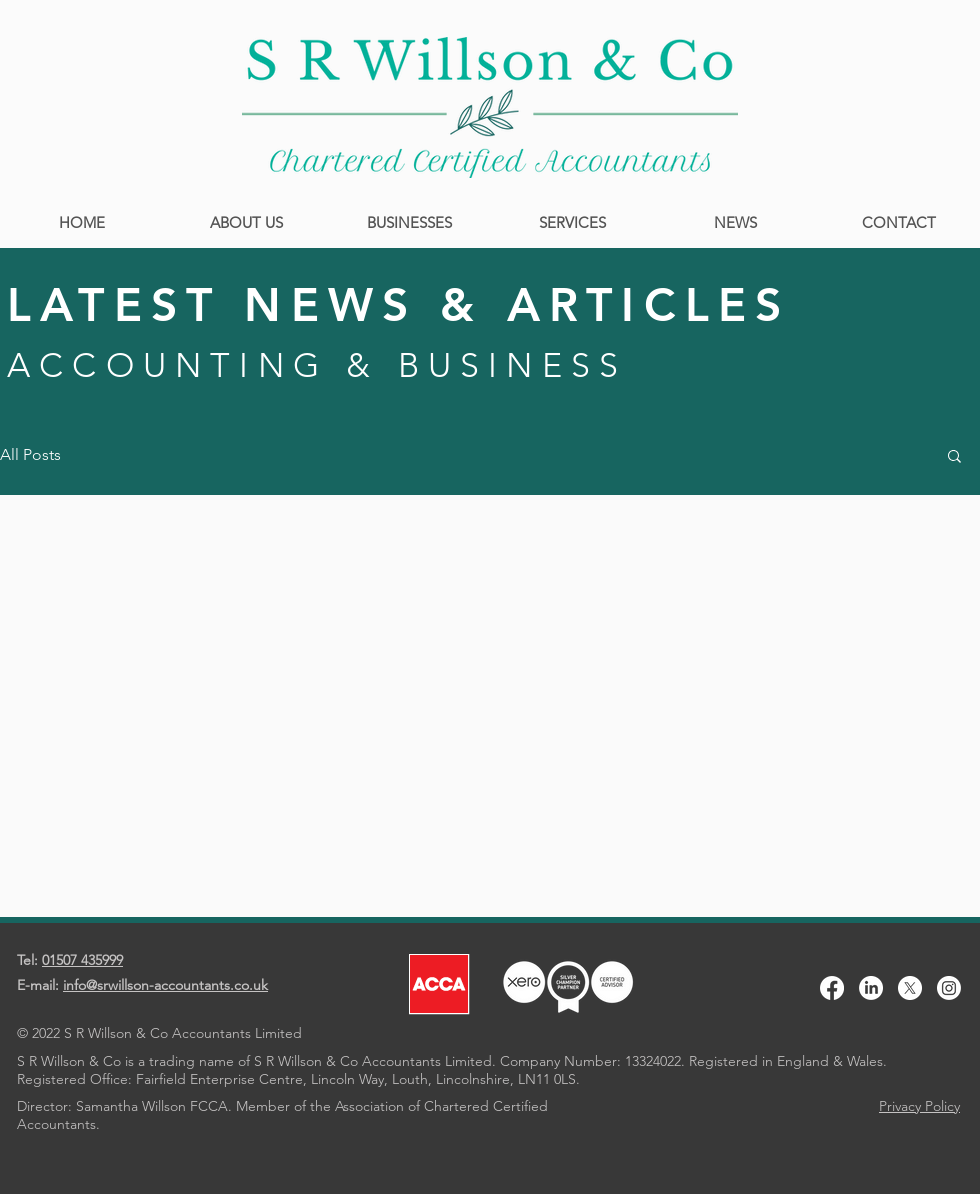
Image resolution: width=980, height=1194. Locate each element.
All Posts (30, 454)
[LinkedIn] (871, 988)
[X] (910, 988)
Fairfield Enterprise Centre (219, 1079)
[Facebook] (832, 988)
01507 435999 (82, 960)
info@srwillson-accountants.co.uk (165, 985)
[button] (954, 457)
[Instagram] (949, 988)
